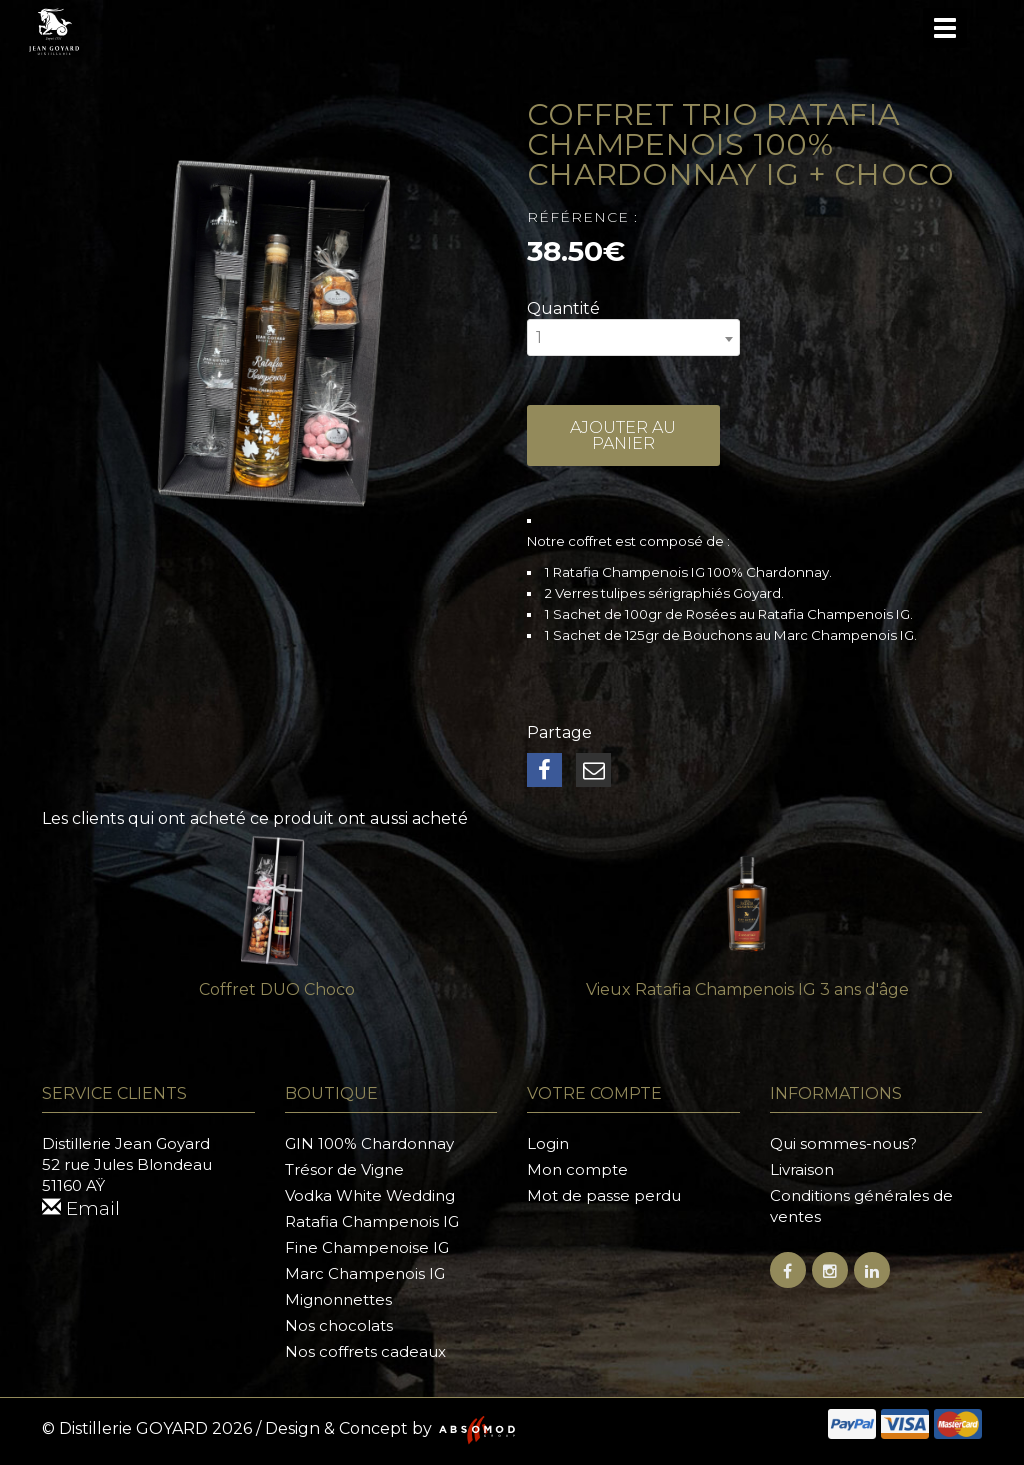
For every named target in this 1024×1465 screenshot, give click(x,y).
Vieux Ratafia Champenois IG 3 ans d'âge (747, 989)
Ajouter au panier (623, 439)
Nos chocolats (339, 1325)
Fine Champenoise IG (367, 1247)
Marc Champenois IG (365, 1273)
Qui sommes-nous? (843, 1143)
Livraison (802, 1169)
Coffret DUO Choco (277, 989)
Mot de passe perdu (604, 1195)
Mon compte (577, 1169)
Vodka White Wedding (370, 1195)
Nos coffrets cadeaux (365, 1351)
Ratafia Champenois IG (372, 1221)
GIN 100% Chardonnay (369, 1143)
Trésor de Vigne (344, 1169)
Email (83, 1209)
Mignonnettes (338, 1299)
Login (548, 1143)
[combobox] (633, 337)
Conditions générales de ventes (861, 1206)
